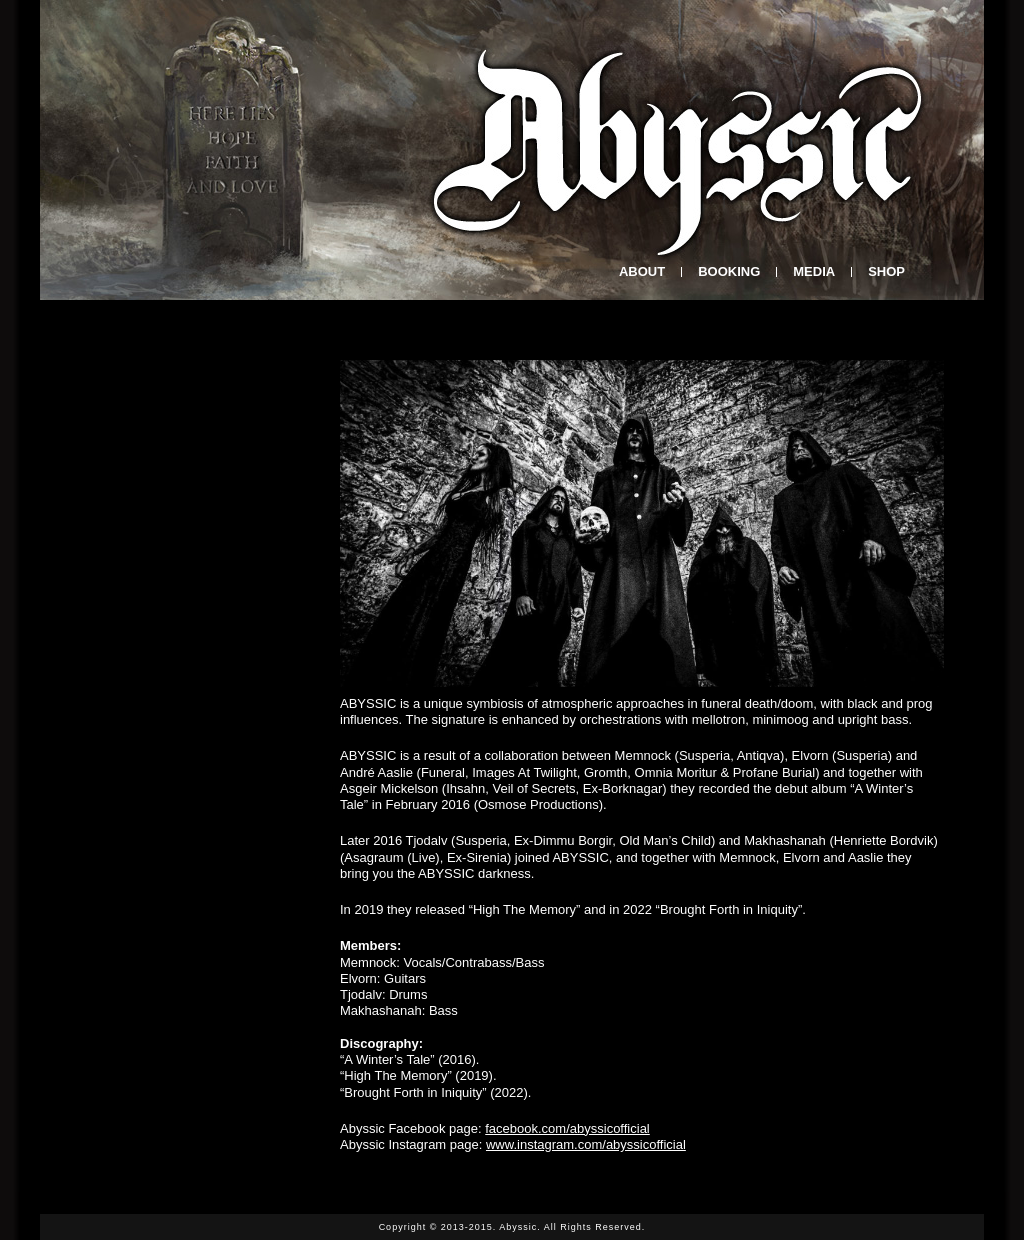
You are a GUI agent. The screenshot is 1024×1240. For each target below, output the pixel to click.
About (642, 271)
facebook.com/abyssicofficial (567, 1128)
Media (814, 271)
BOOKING (729, 271)
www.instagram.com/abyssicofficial (586, 1144)
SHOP (886, 271)
